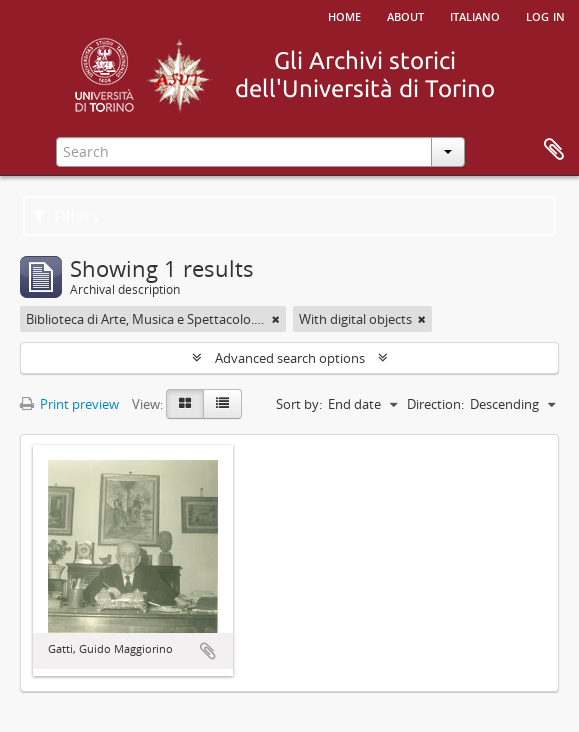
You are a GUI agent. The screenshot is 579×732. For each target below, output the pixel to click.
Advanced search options (290, 358)
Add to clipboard (208, 651)
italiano (475, 15)
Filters (66, 216)
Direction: (435, 404)
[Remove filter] (276, 319)
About (405, 15)
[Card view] (185, 404)
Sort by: (299, 404)
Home (344, 15)
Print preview (69, 404)
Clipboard (554, 150)
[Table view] (222, 404)
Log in (545, 15)
